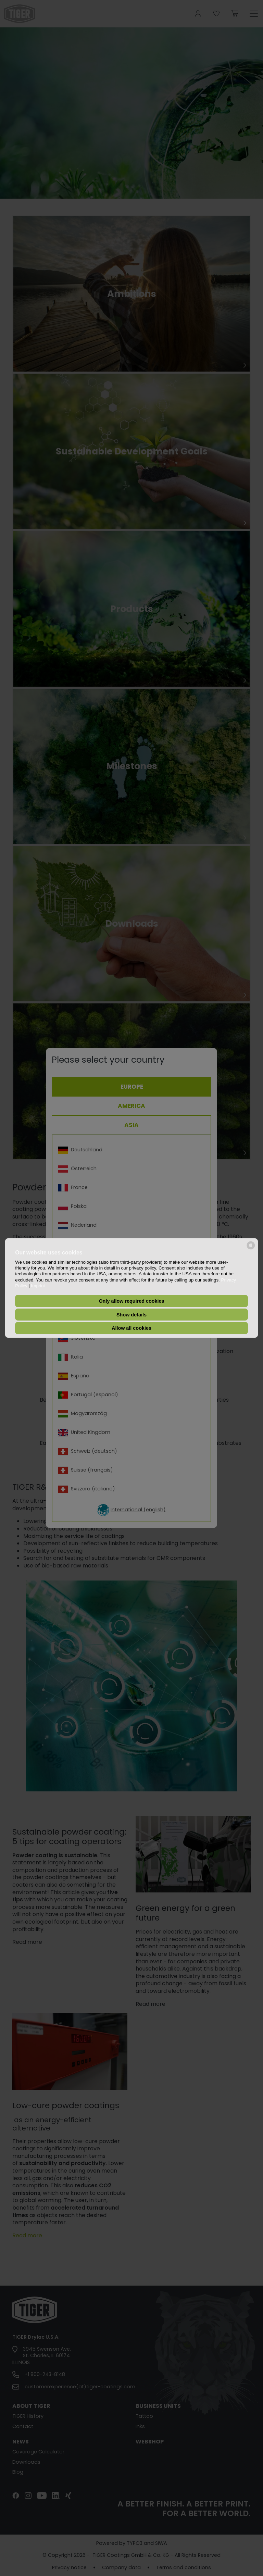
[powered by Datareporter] (250, 1249)
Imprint (38, 1285)
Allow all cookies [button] (131, 1328)
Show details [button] (131, 1314)
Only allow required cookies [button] (131, 1301)
